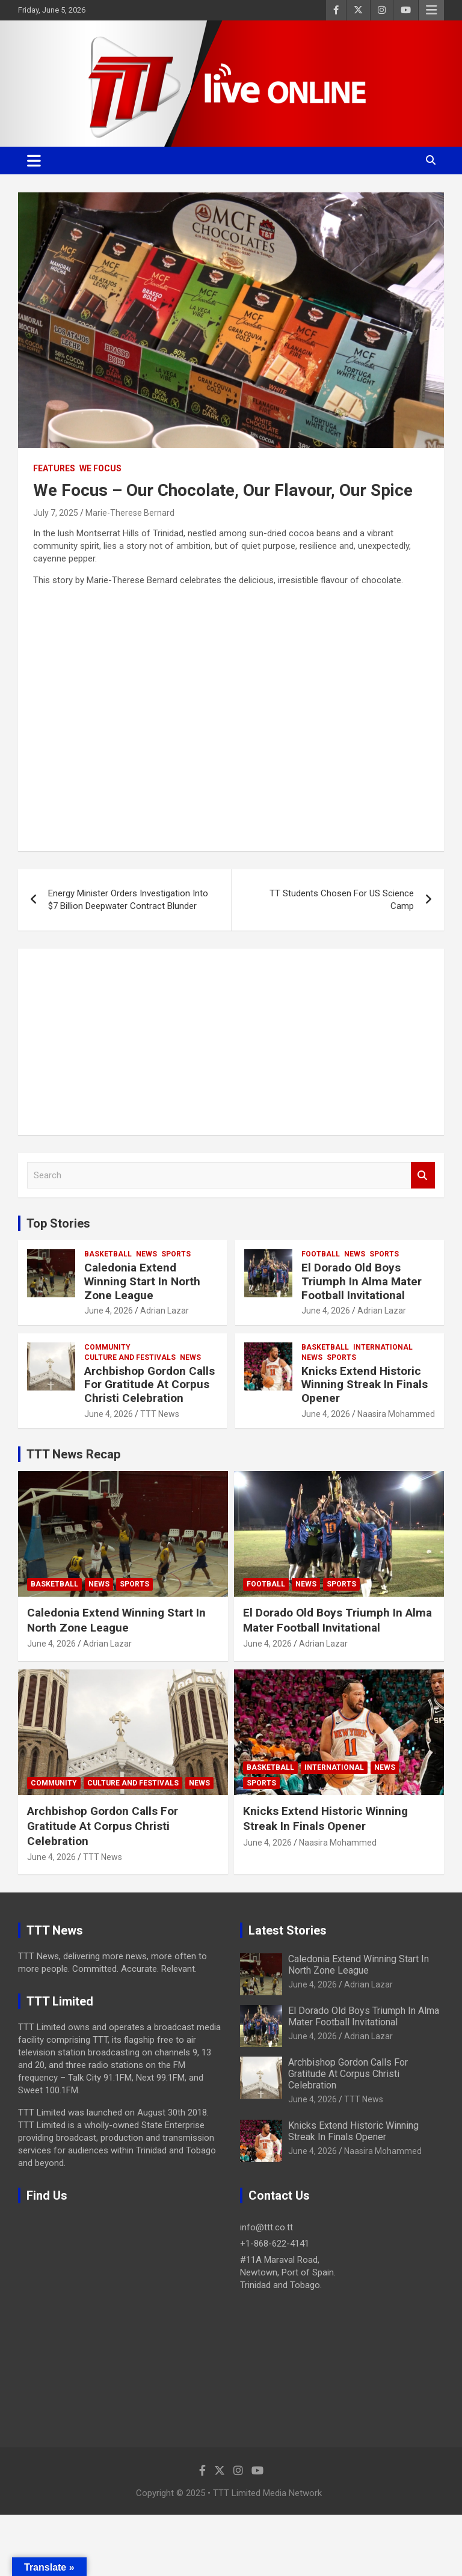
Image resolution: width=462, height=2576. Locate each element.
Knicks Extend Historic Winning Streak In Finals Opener (364, 1385)
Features (54, 468)
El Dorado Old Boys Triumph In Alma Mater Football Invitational (361, 1281)
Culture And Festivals (130, 1357)
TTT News (159, 1414)
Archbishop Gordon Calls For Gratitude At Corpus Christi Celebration (149, 1385)
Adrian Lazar (164, 1310)
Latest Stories (287, 1930)
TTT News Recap (73, 1454)
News (146, 1254)
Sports (176, 1254)
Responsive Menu (431, 10)
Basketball (108, 1254)
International (383, 1347)
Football (320, 1254)
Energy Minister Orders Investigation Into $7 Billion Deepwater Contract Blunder (128, 899)
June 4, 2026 (108, 1310)
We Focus (100, 468)
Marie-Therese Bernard (129, 513)
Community (107, 1347)
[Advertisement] (231, 1042)
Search (423, 1175)
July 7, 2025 (55, 513)
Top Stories (58, 1223)
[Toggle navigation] (34, 160)
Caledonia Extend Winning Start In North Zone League (142, 1281)
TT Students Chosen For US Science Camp (342, 899)
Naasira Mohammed (396, 1414)
